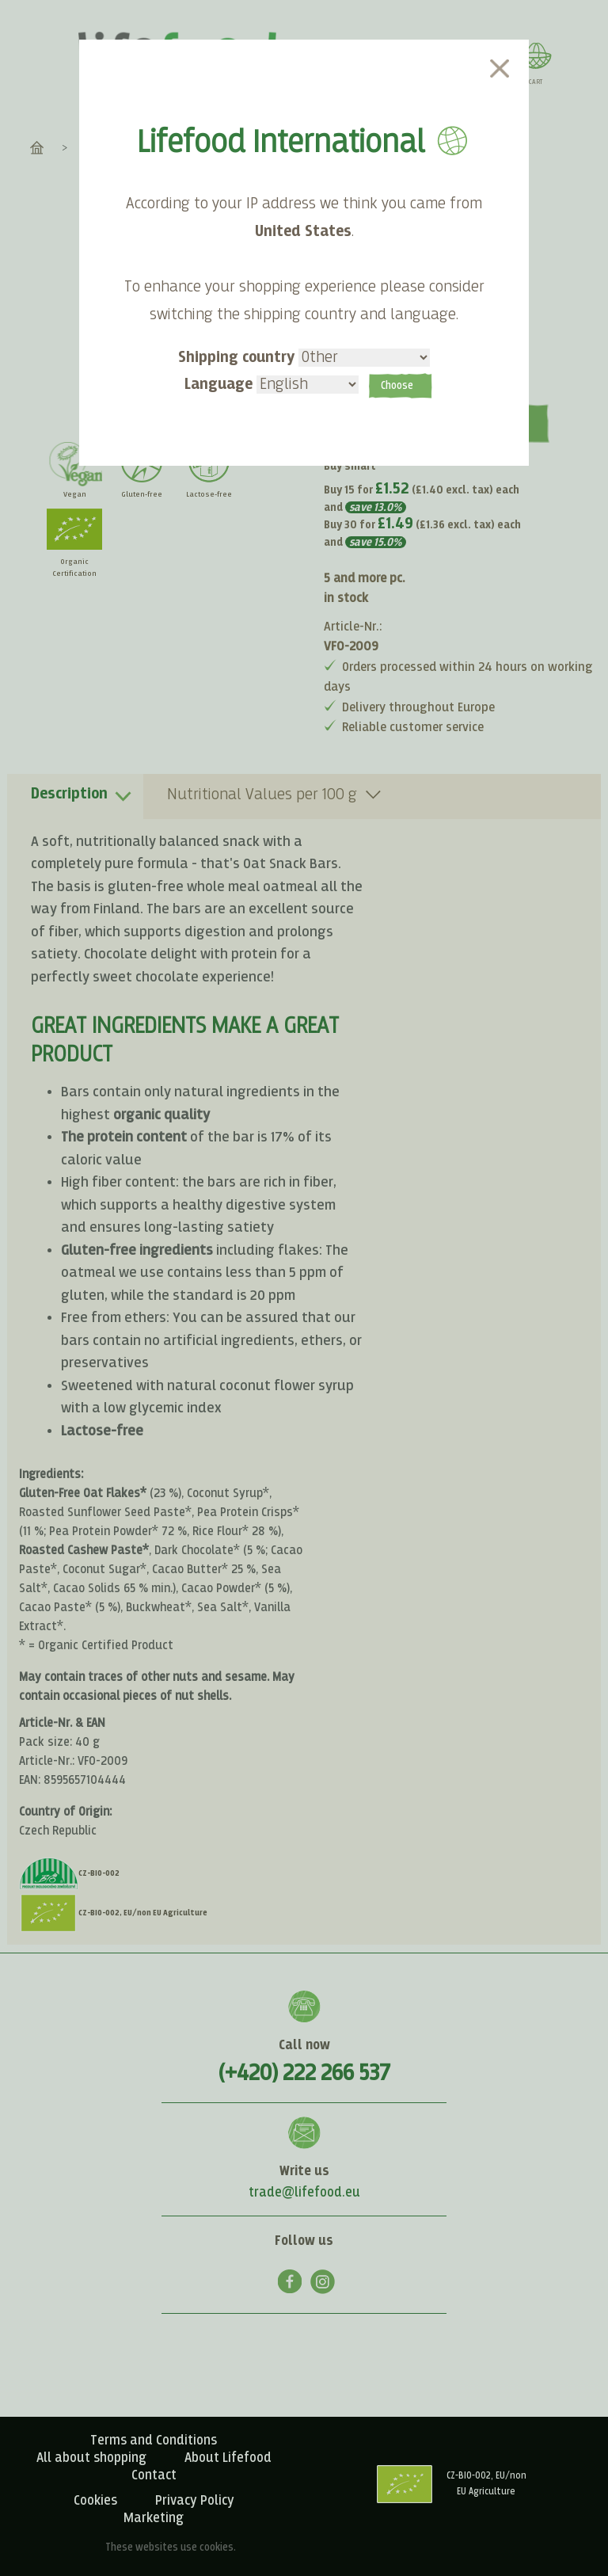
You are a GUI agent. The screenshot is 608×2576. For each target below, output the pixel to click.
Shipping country (304, 358)
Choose (397, 386)
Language (271, 384)
